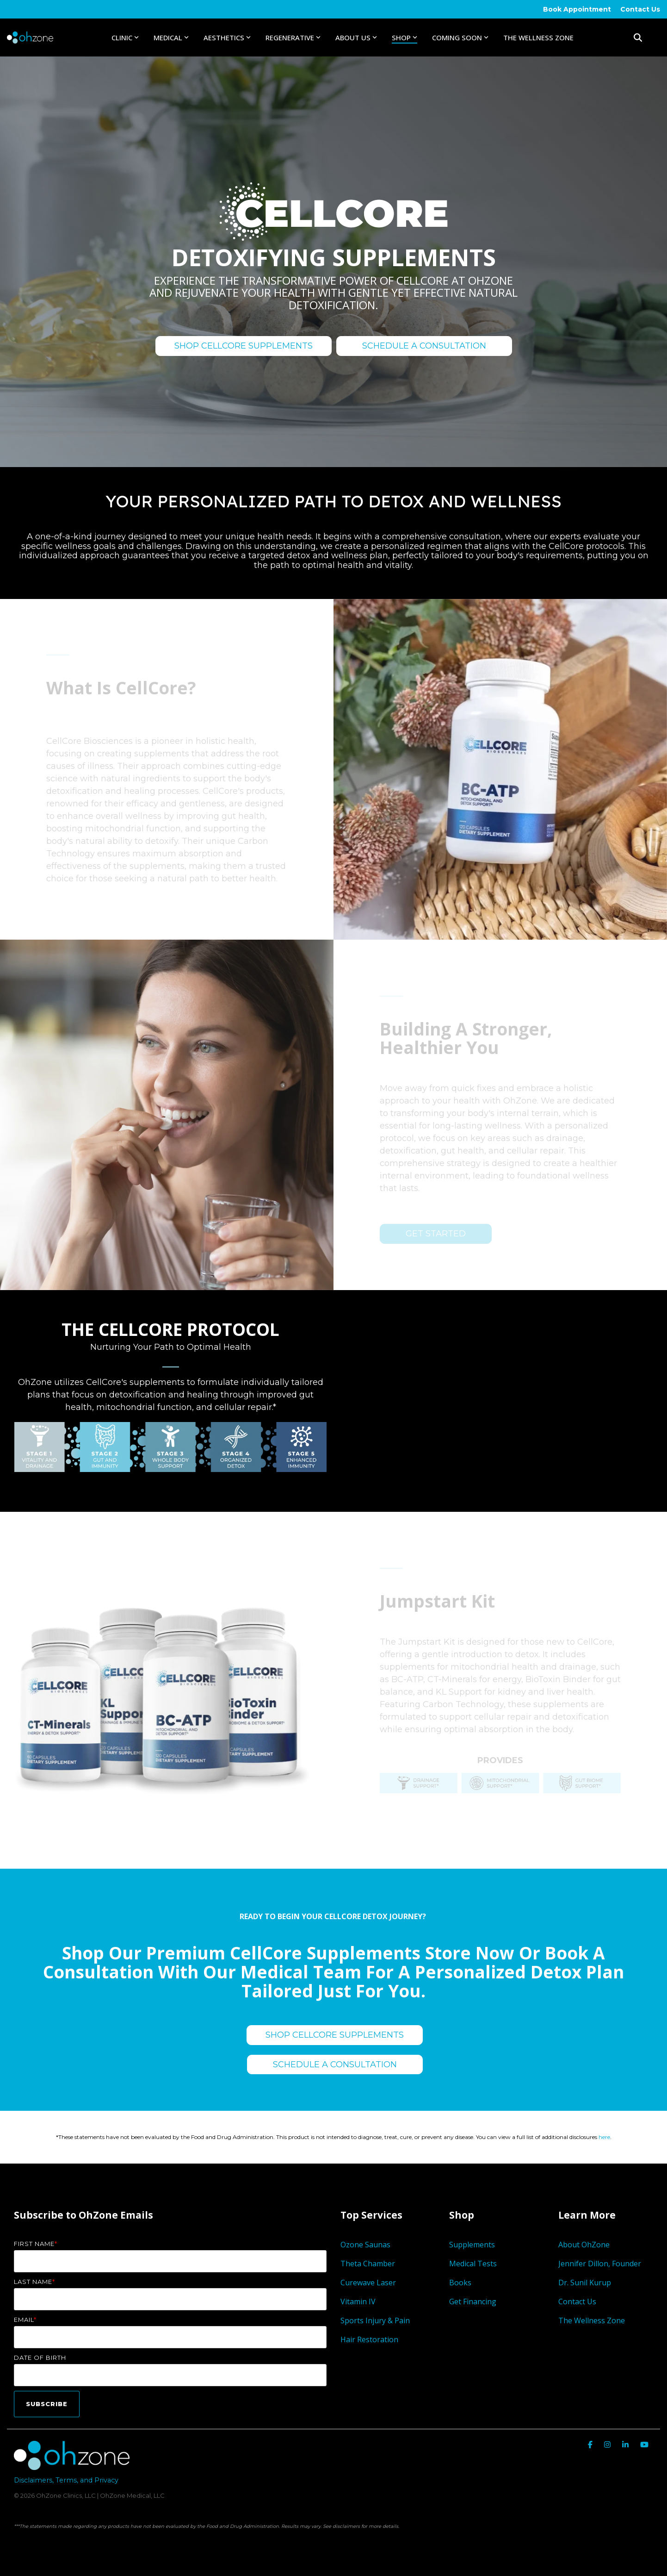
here (604, 2136)
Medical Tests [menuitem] (473, 2263)
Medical (171, 37)
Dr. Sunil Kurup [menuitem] (584, 2282)
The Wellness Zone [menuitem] (591, 2320)
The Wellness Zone (538, 37)
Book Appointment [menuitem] (577, 9)
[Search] (638, 37)
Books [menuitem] (460, 2282)
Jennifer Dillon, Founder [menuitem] (599, 2263)
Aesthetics (227, 37)
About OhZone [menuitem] (584, 2244)
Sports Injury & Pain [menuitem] (375, 2320)
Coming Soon (460, 37)
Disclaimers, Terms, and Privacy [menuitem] (66, 2480)
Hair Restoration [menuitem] (369, 2339)
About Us (356, 37)
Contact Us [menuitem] (640, 9)
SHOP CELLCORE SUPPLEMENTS (243, 346)
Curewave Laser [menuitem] (369, 2282)
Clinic (125, 37)
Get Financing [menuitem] (472, 2301)
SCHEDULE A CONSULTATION (424, 346)
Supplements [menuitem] (472, 2244)
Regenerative (293, 37)
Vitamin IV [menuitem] (358, 2301)
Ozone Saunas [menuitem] (365, 2244)
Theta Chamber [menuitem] (367, 2263)
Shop (404, 37)
